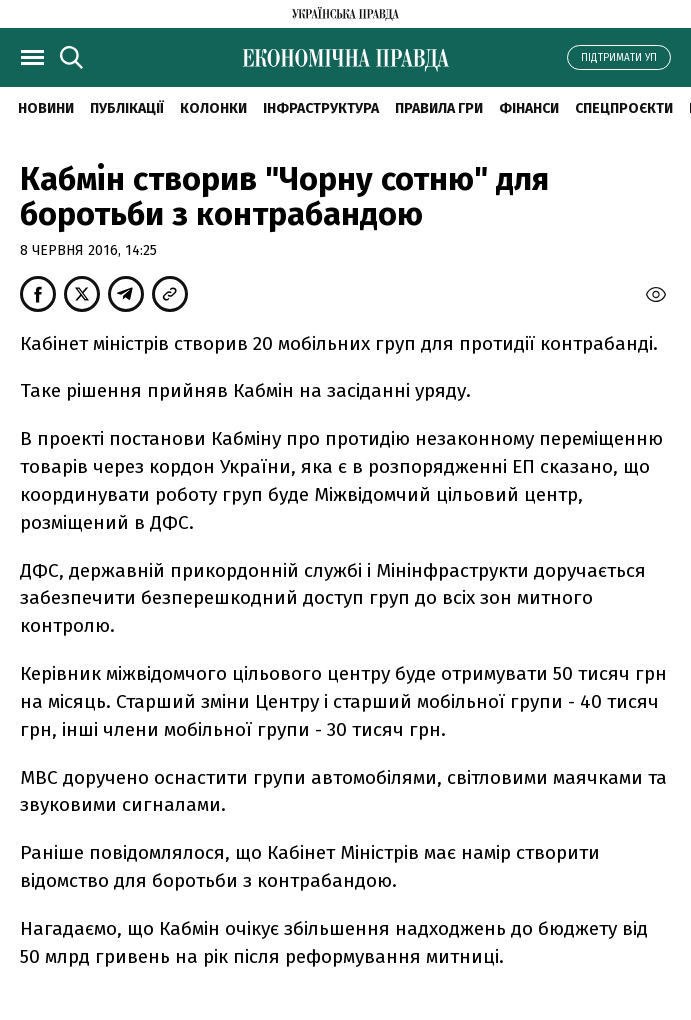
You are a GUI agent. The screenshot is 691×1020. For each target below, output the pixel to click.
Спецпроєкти (624, 108)
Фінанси (529, 108)
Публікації (127, 108)
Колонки (213, 108)
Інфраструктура (321, 108)
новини (46, 108)
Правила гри (439, 108)
